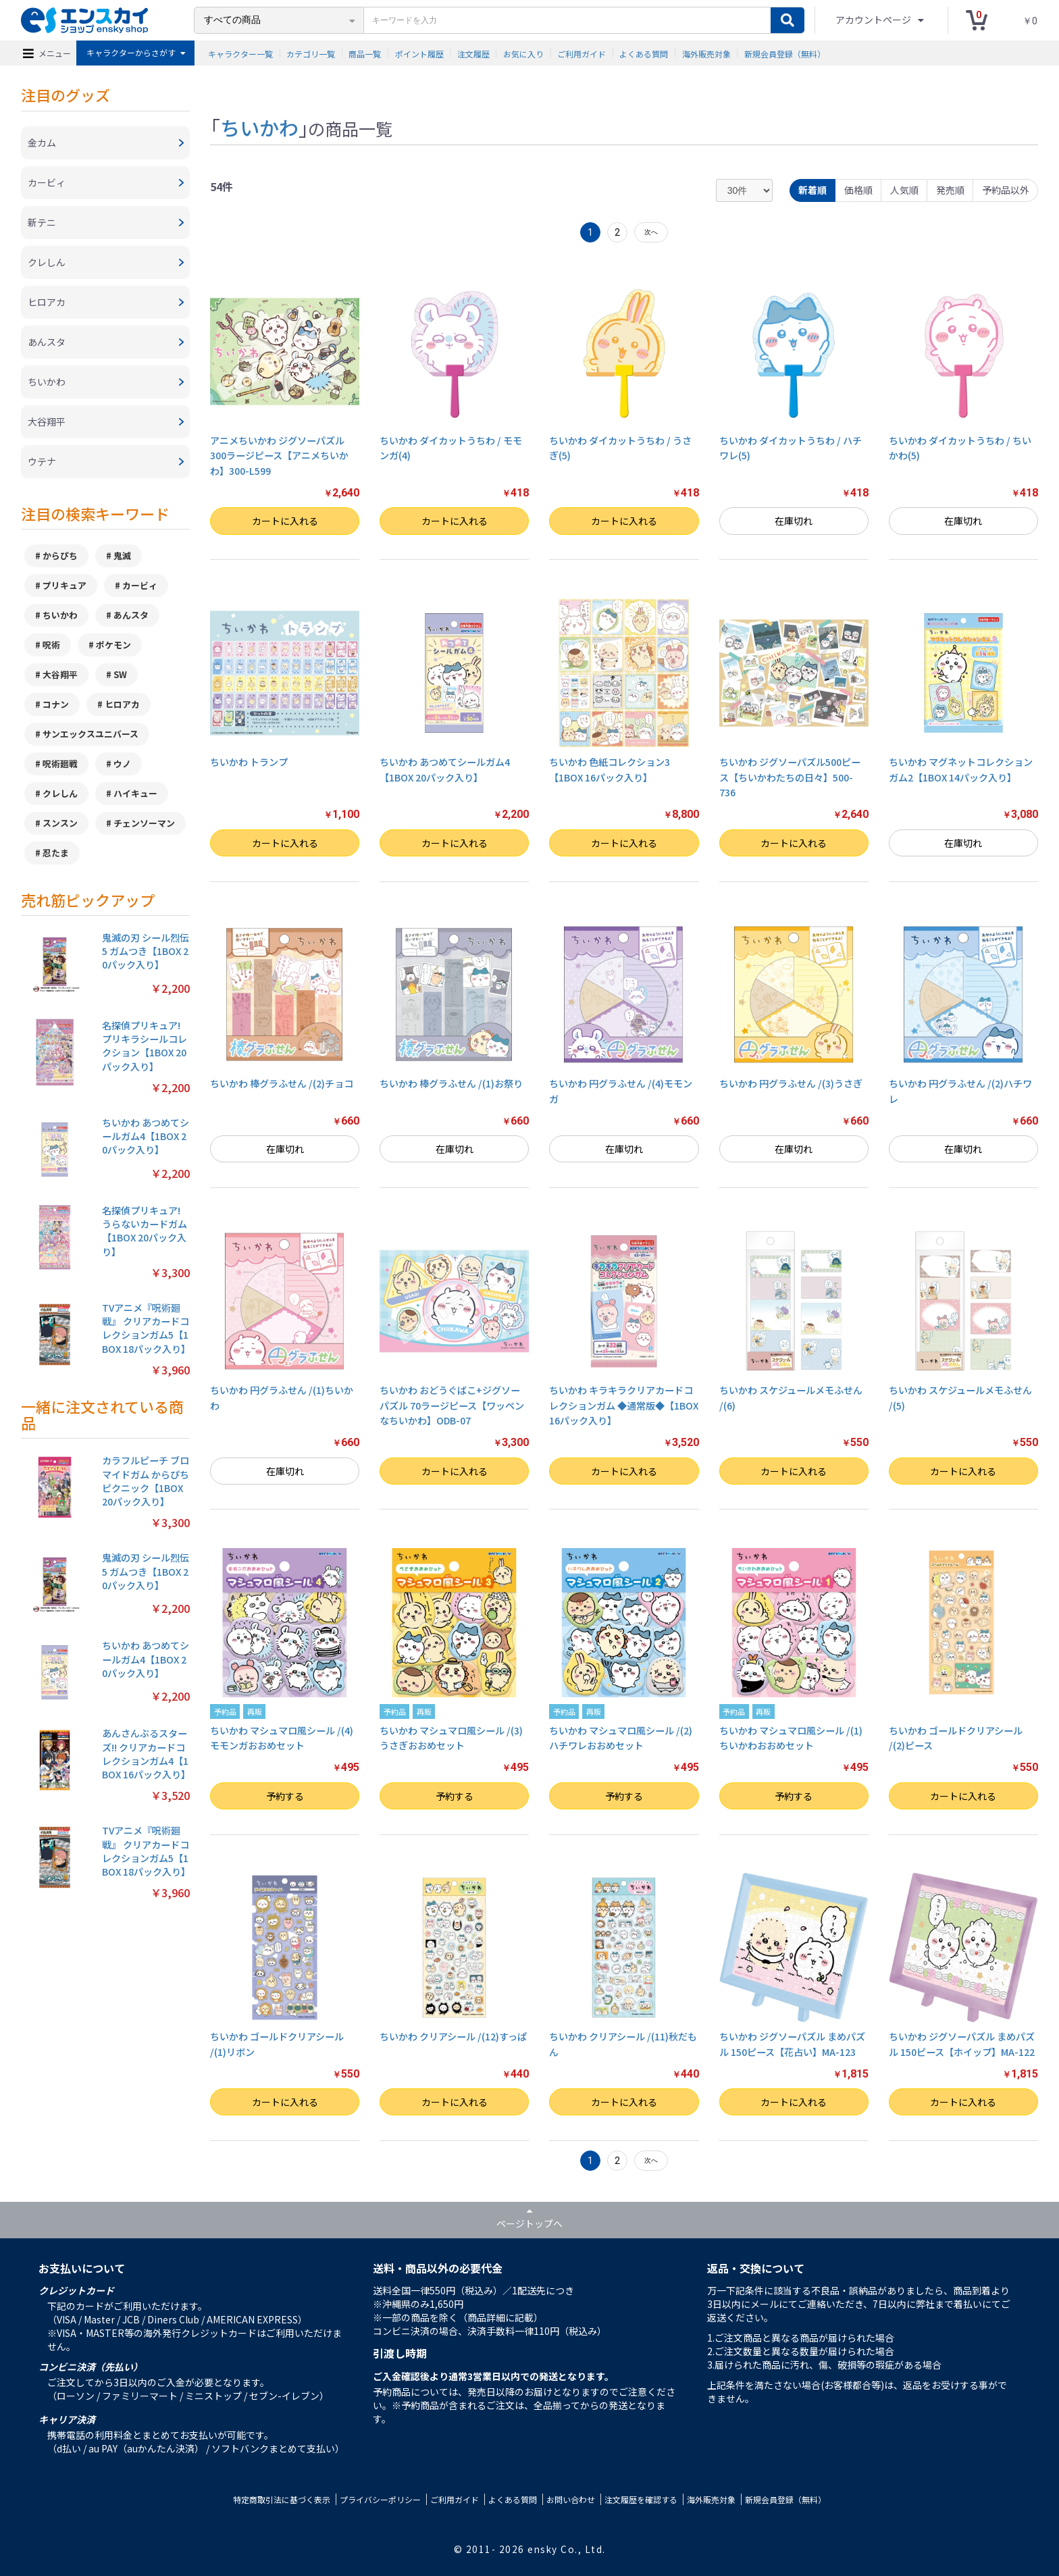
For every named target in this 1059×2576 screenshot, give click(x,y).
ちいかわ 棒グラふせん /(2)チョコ (281, 1083)
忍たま (56, 852)
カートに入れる (285, 520)
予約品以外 (1005, 190)
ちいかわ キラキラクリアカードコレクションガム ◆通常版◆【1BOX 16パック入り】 (623, 1405)
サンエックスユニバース (90, 733)
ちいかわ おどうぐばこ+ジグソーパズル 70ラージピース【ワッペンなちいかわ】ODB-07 (452, 1405)
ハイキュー (135, 793)
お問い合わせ (570, 2499)
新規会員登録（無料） (784, 53)
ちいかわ (60, 615)
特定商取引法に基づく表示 (281, 2499)
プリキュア (64, 585)
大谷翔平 (60, 674)
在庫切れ (793, 520)
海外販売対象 (706, 53)
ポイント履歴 (419, 53)
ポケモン (113, 644)
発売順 (950, 190)
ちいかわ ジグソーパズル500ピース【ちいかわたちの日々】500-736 (789, 777)
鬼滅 (122, 555)
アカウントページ (874, 19)
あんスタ (131, 615)
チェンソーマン (144, 823)
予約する (285, 1796)
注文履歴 (473, 53)
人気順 (904, 190)
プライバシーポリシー (380, 2499)
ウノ (122, 763)
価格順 (858, 190)
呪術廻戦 (60, 763)
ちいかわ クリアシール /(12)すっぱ (453, 2036)
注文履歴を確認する (640, 2499)
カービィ (139, 585)
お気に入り (523, 53)
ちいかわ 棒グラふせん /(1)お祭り (451, 1083)
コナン (56, 704)
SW (120, 674)
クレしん (60, 793)
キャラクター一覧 (240, 53)
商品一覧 (364, 53)
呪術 (51, 644)
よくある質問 (643, 53)
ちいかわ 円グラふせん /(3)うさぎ (790, 1083)
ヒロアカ (122, 704)
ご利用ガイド (581, 53)
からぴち (60, 555)
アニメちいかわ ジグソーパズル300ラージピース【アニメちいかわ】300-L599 (279, 456)
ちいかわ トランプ (249, 762)
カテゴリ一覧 (310, 53)
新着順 (812, 190)
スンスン (60, 823)
